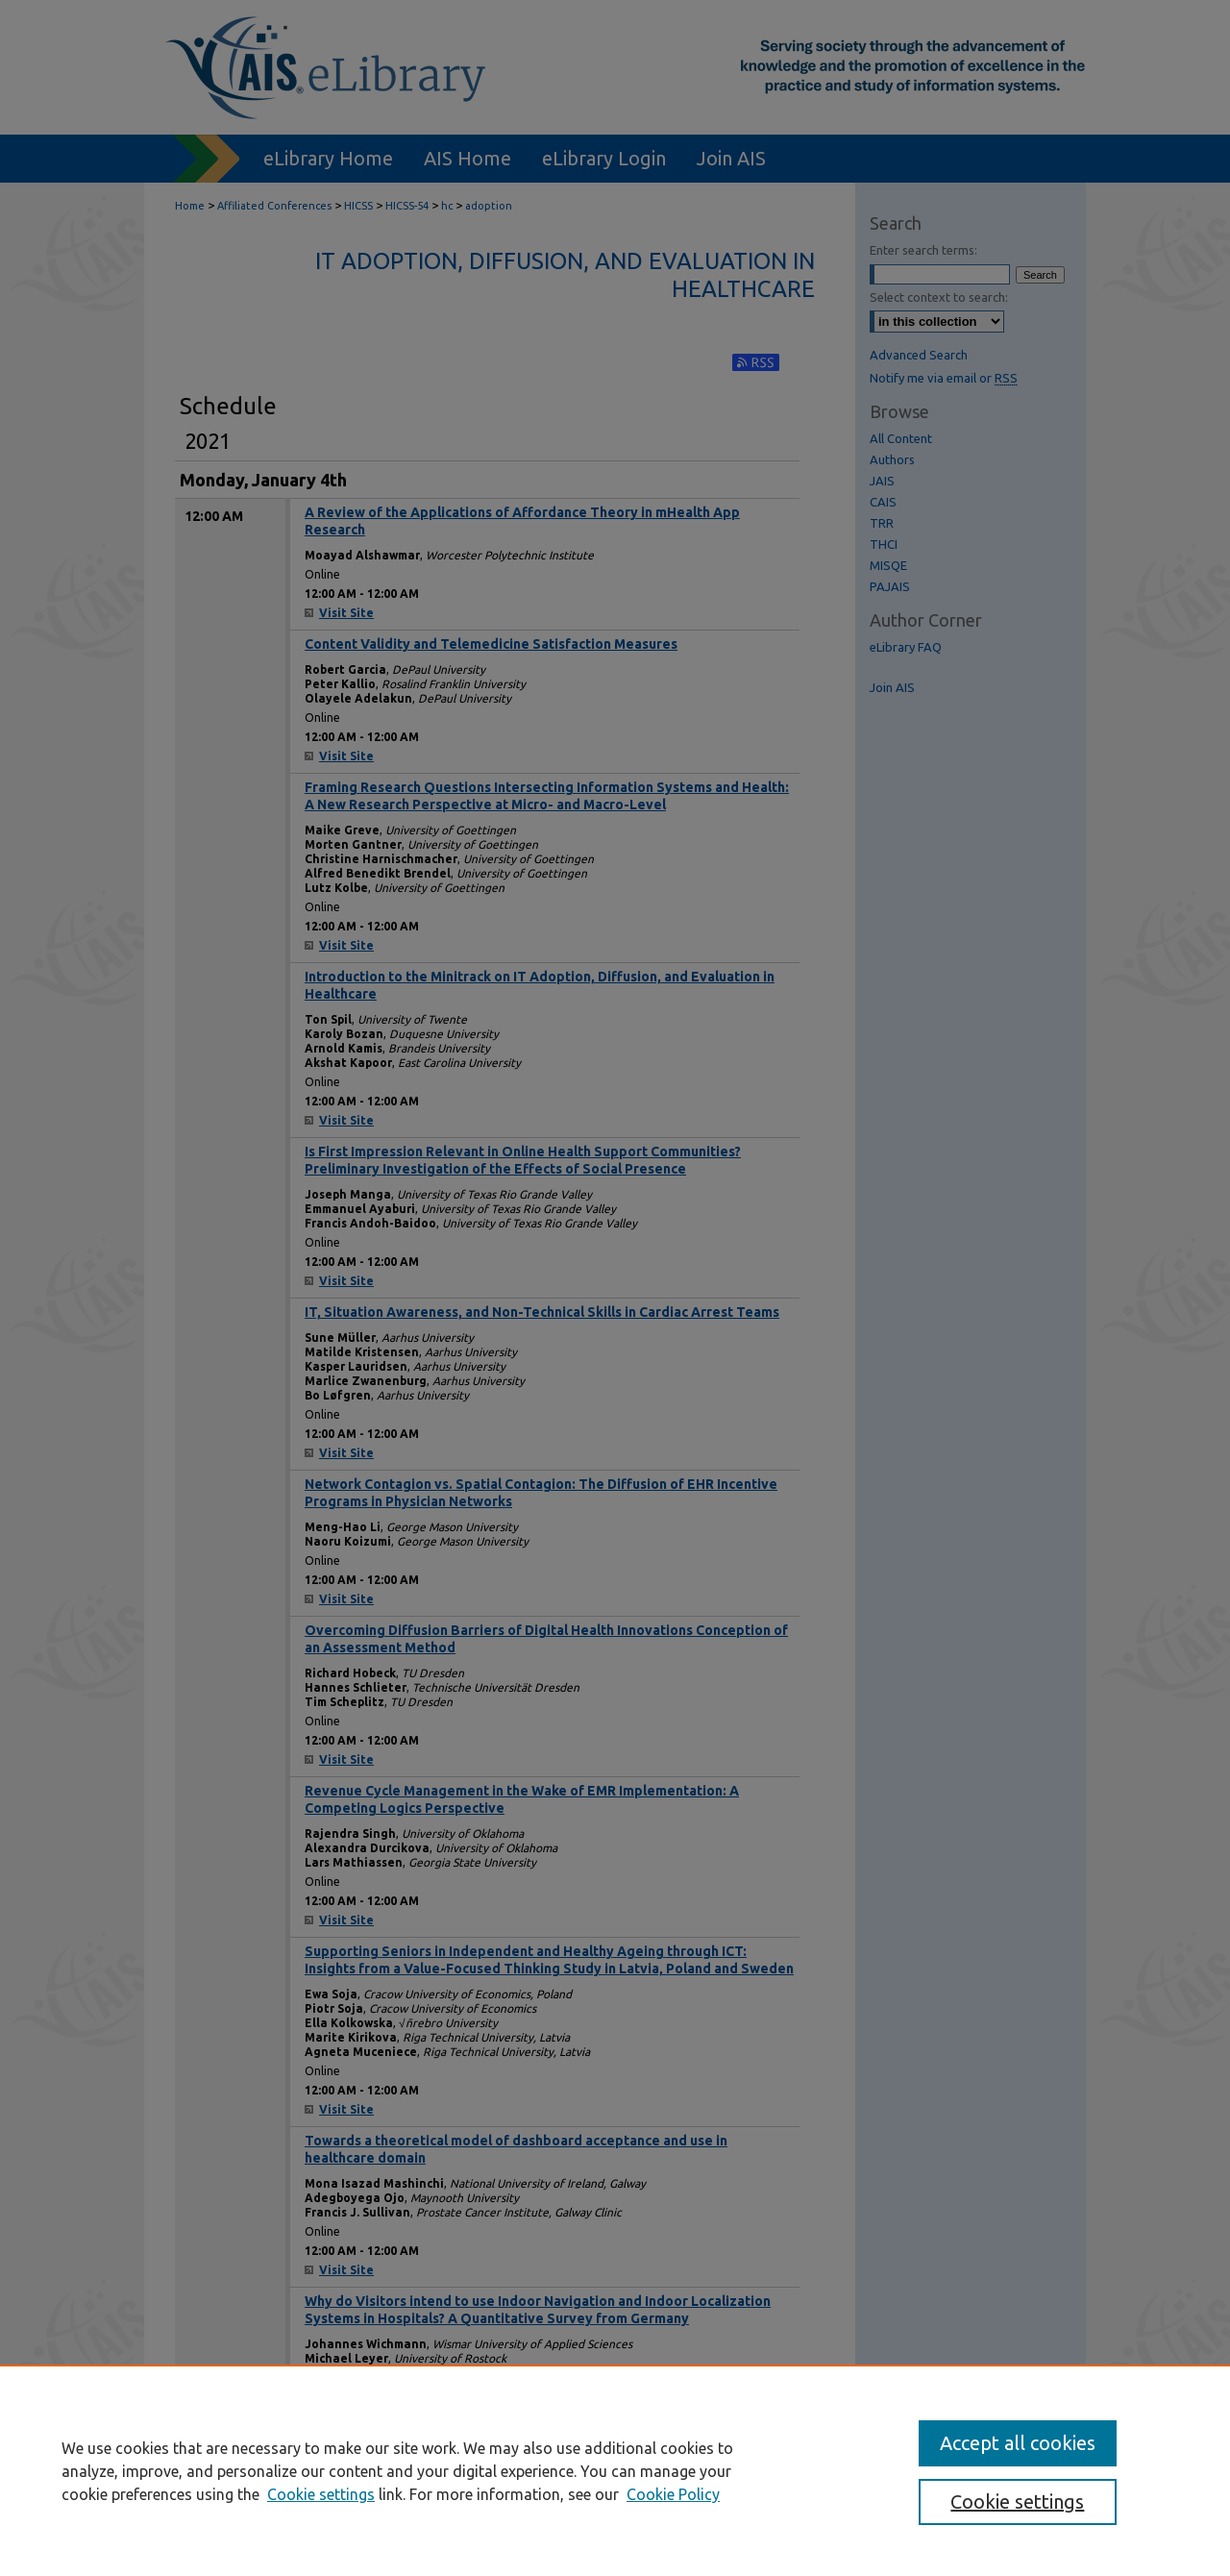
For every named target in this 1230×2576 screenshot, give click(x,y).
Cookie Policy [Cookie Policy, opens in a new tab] (673, 2494)
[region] (615, 2470)
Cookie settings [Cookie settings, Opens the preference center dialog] (1017, 2501)
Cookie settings (321, 2494)
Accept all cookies (1017, 2443)
